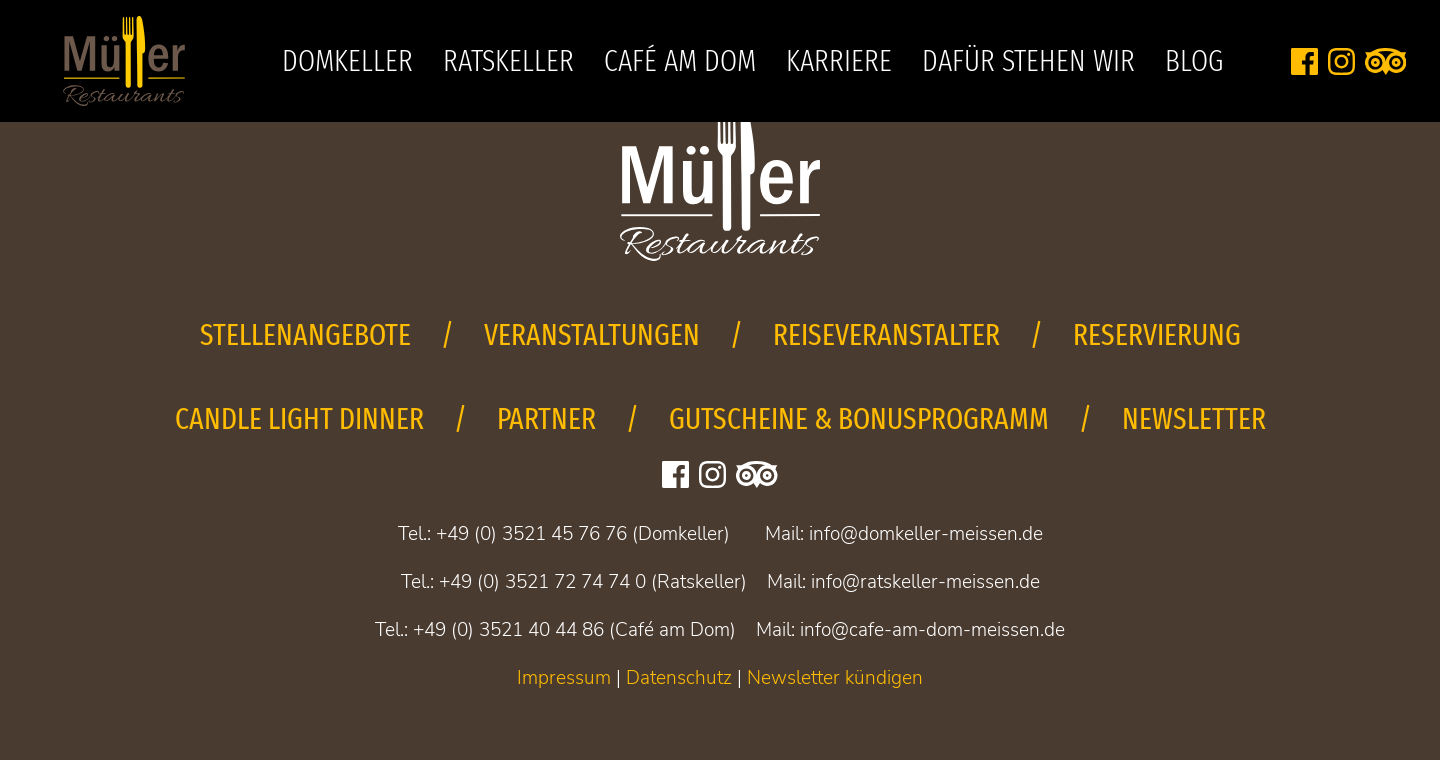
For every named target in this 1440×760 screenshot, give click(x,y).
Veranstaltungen (592, 335)
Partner (546, 419)
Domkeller (347, 61)
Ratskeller (508, 61)
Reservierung (1157, 335)
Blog (1194, 61)
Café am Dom (680, 61)
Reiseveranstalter (886, 335)
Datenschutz (679, 678)
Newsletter (1194, 419)
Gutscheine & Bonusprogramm (859, 419)
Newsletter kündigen (835, 678)
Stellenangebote (305, 335)
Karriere (839, 61)
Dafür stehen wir (1028, 61)
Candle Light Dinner (299, 419)
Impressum (564, 678)
